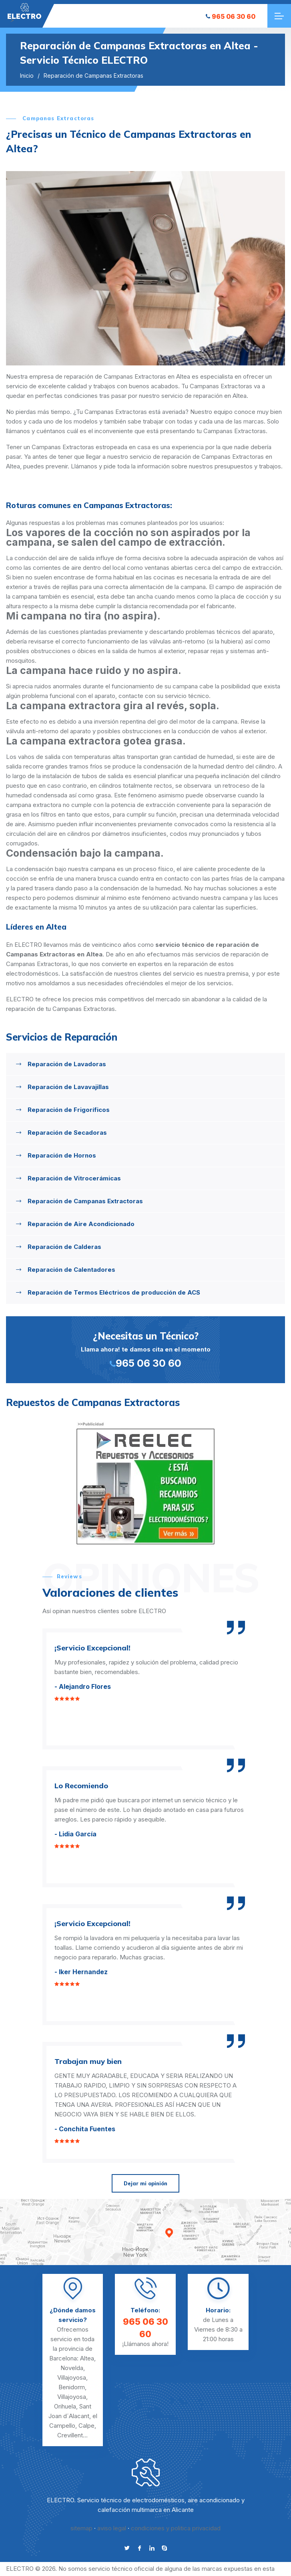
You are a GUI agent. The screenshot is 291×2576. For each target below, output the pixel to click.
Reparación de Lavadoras (67, 1064)
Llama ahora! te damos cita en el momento (145, 1349)
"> (24, 11)
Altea (87, 2358)
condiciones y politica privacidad (176, 2528)
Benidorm (71, 2387)
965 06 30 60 (230, 16)
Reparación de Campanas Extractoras (85, 1201)
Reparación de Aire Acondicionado (81, 1224)
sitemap (81, 2528)
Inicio (27, 75)
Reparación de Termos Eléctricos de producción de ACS (114, 1292)
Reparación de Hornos (62, 1155)
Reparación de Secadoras (67, 1132)
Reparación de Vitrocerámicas (74, 1178)
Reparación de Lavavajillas (68, 1087)
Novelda (71, 2368)
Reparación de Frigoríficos (69, 1110)
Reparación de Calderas (64, 1247)
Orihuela (65, 2406)
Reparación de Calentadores (71, 1269)
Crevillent (70, 2435)
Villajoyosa (71, 2377)
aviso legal (111, 2528)
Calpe (86, 2425)
